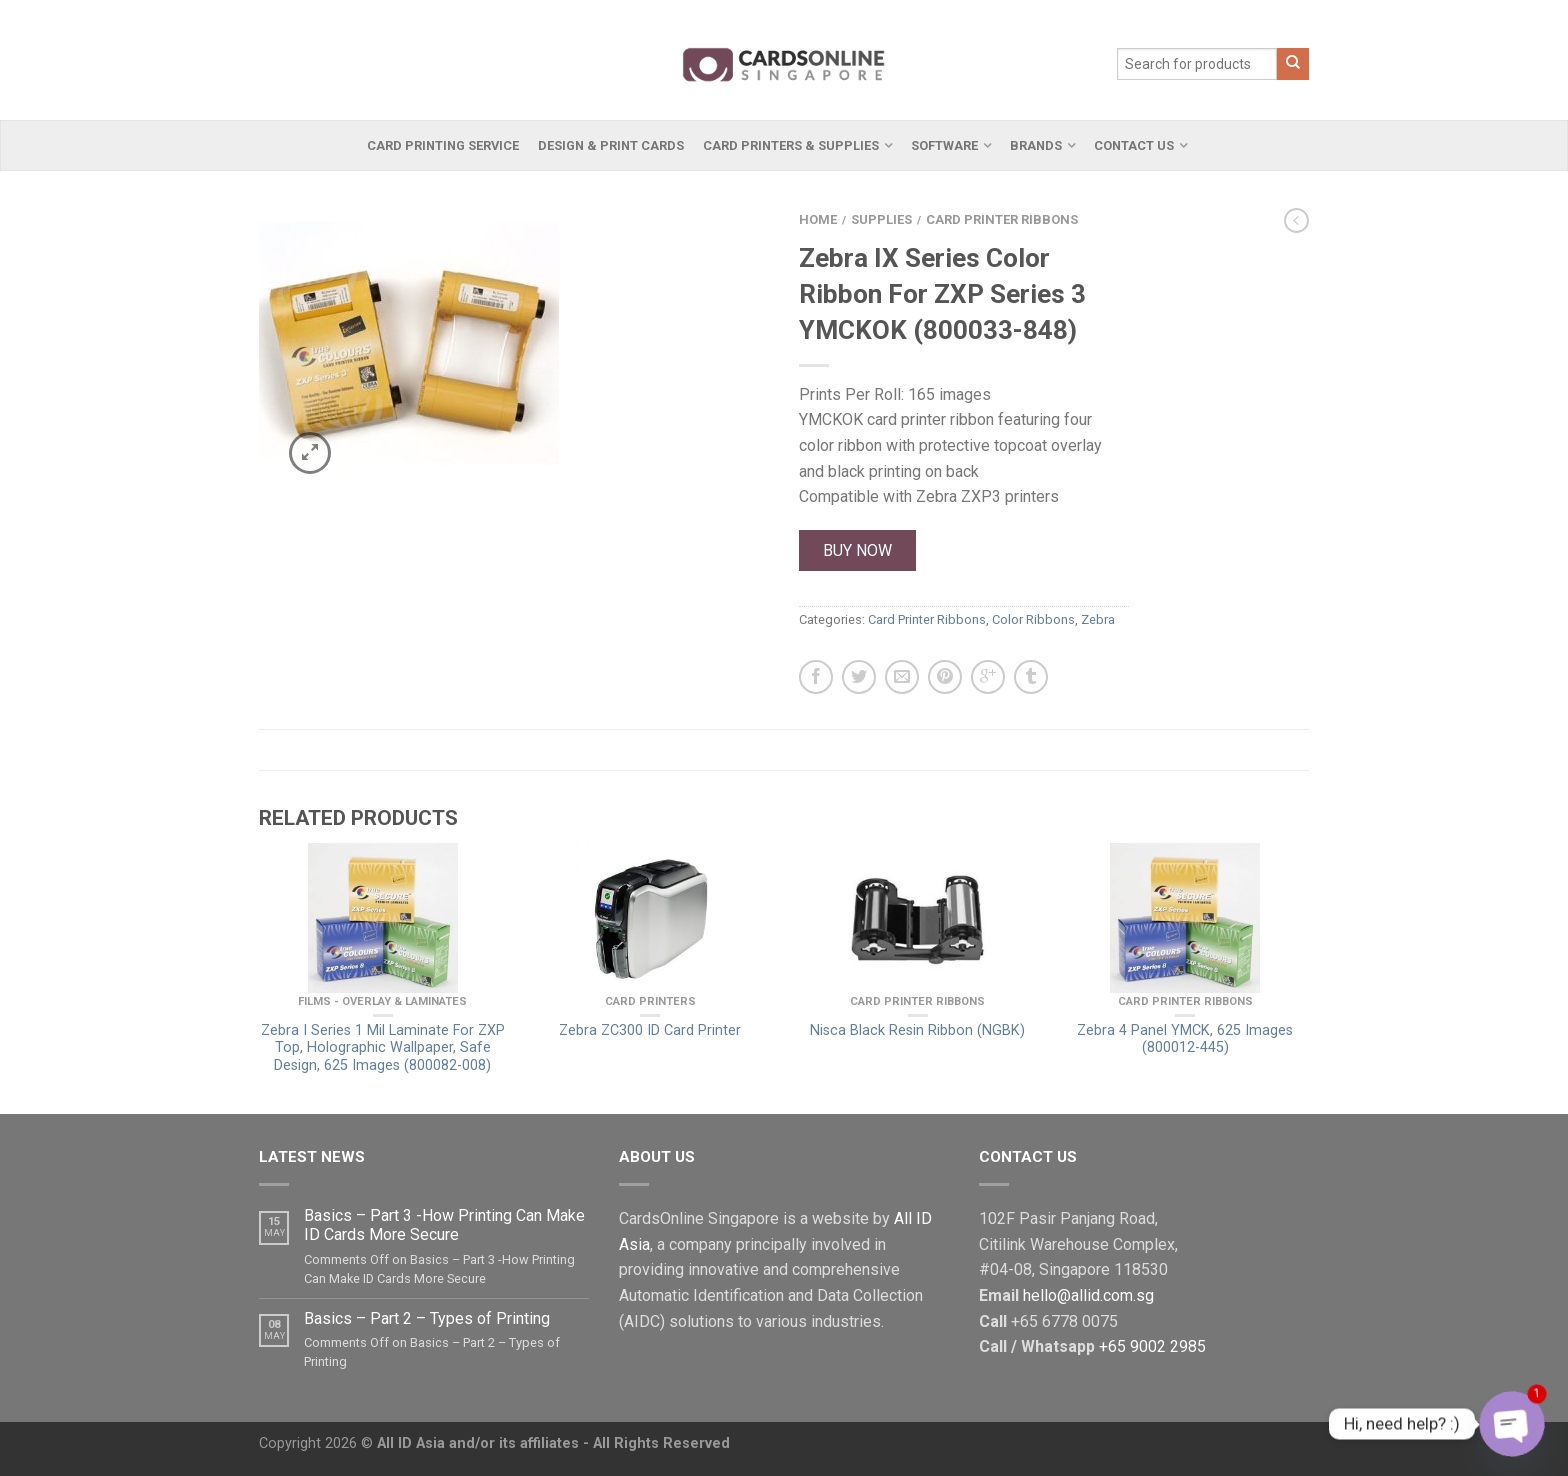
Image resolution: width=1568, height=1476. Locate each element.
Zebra (1098, 619)
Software (944, 145)
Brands (1036, 145)
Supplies (881, 219)
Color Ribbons (1033, 619)
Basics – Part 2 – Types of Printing (427, 1318)
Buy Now (857, 550)
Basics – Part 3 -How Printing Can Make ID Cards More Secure (444, 1225)
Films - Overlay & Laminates (382, 1001)
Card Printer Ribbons (1002, 219)
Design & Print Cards (611, 145)
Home (818, 219)
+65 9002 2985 (1152, 1346)
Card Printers (650, 1001)
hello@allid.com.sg (1088, 1295)
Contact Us (1134, 145)
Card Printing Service (443, 145)
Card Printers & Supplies (791, 145)
